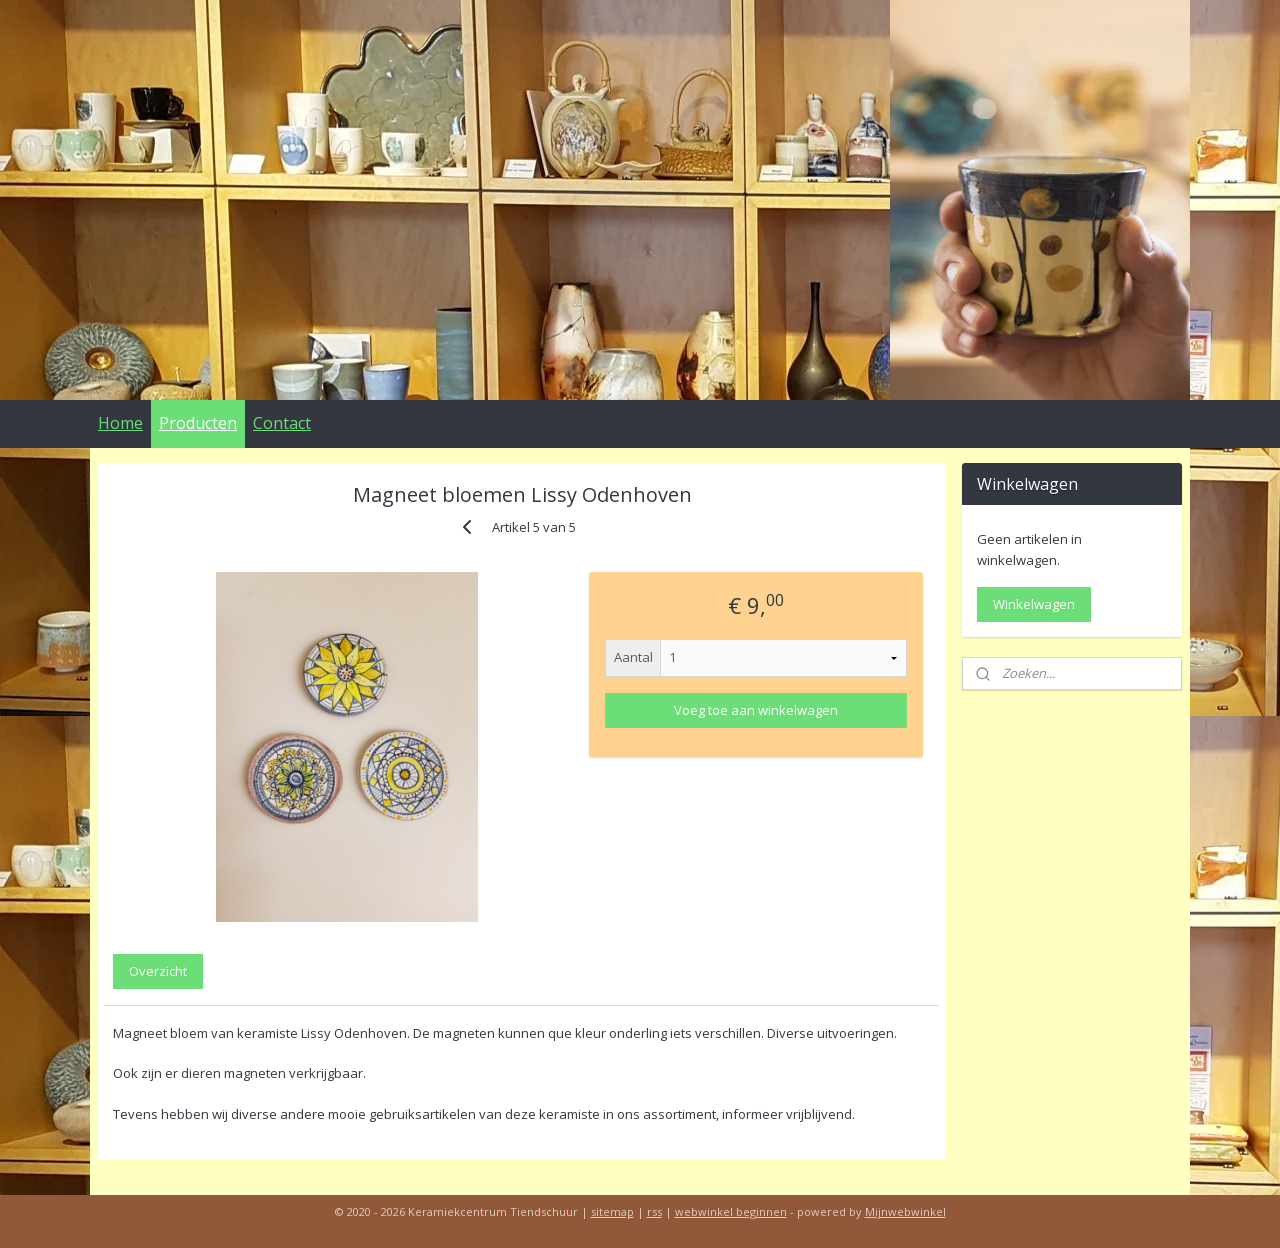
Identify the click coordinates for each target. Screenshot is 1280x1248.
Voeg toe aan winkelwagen (756, 710)
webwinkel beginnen (731, 1211)
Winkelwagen (1034, 604)
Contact (282, 423)
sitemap (612, 1211)
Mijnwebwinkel (905, 1211)
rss (654, 1211)
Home (120, 423)
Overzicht (158, 971)
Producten (198, 423)
